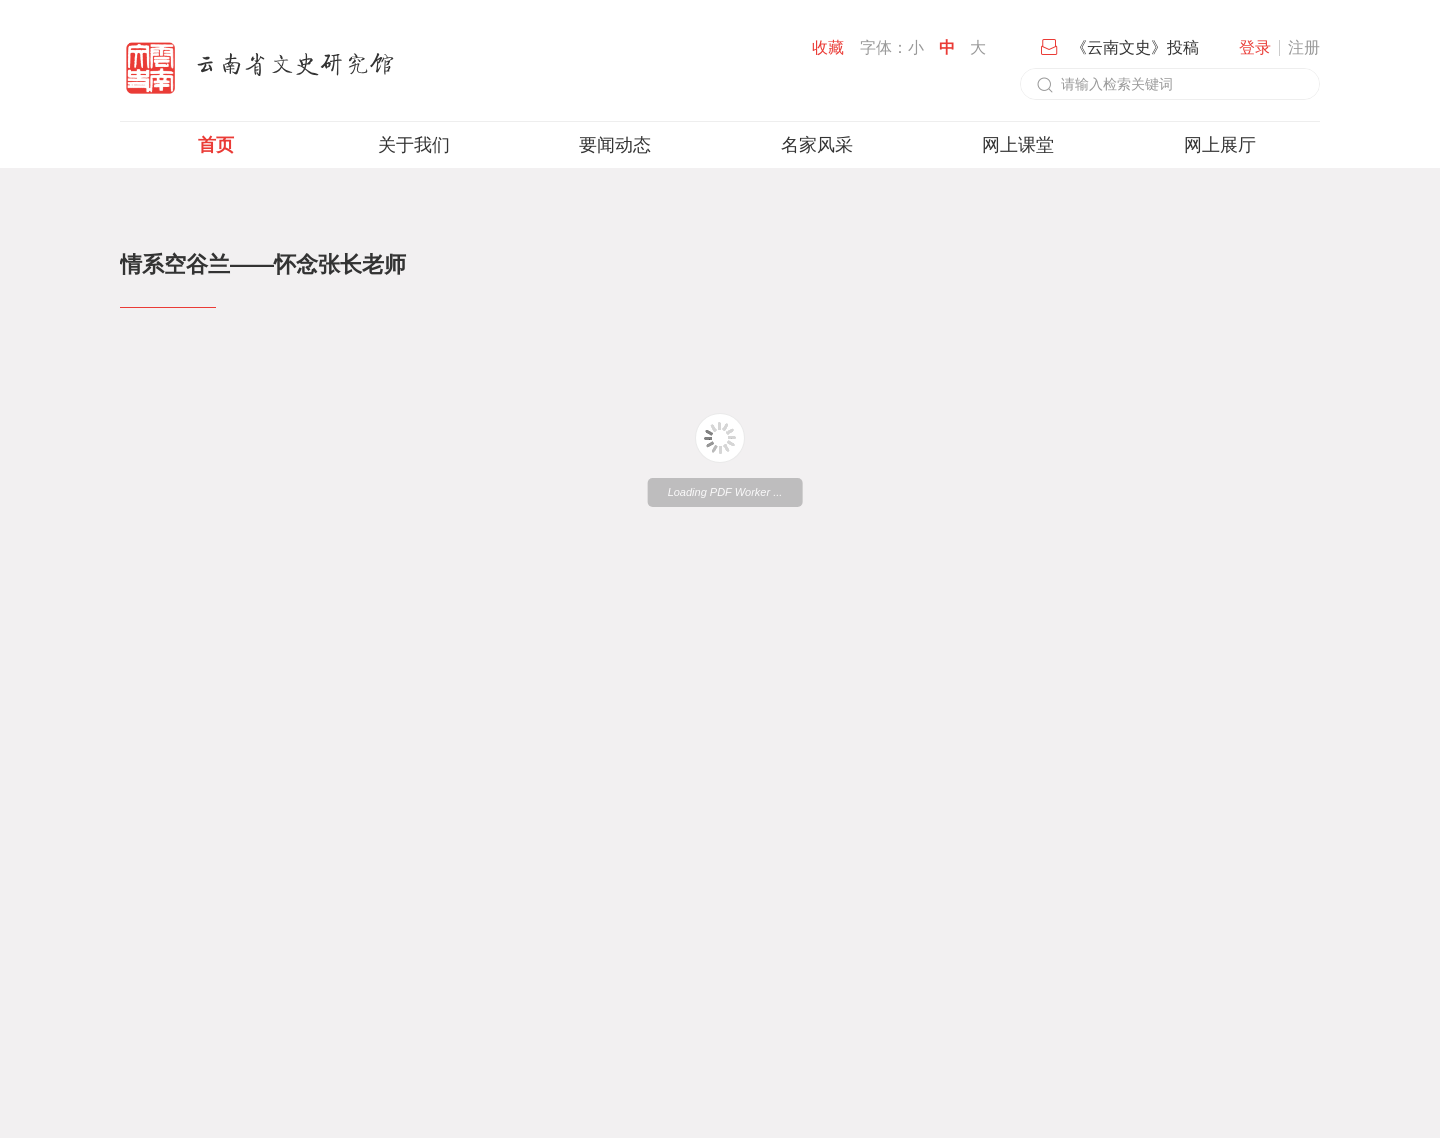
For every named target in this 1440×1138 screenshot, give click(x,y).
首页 (216, 145)
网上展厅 (1220, 145)
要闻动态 (615, 145)
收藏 (828, 47)
